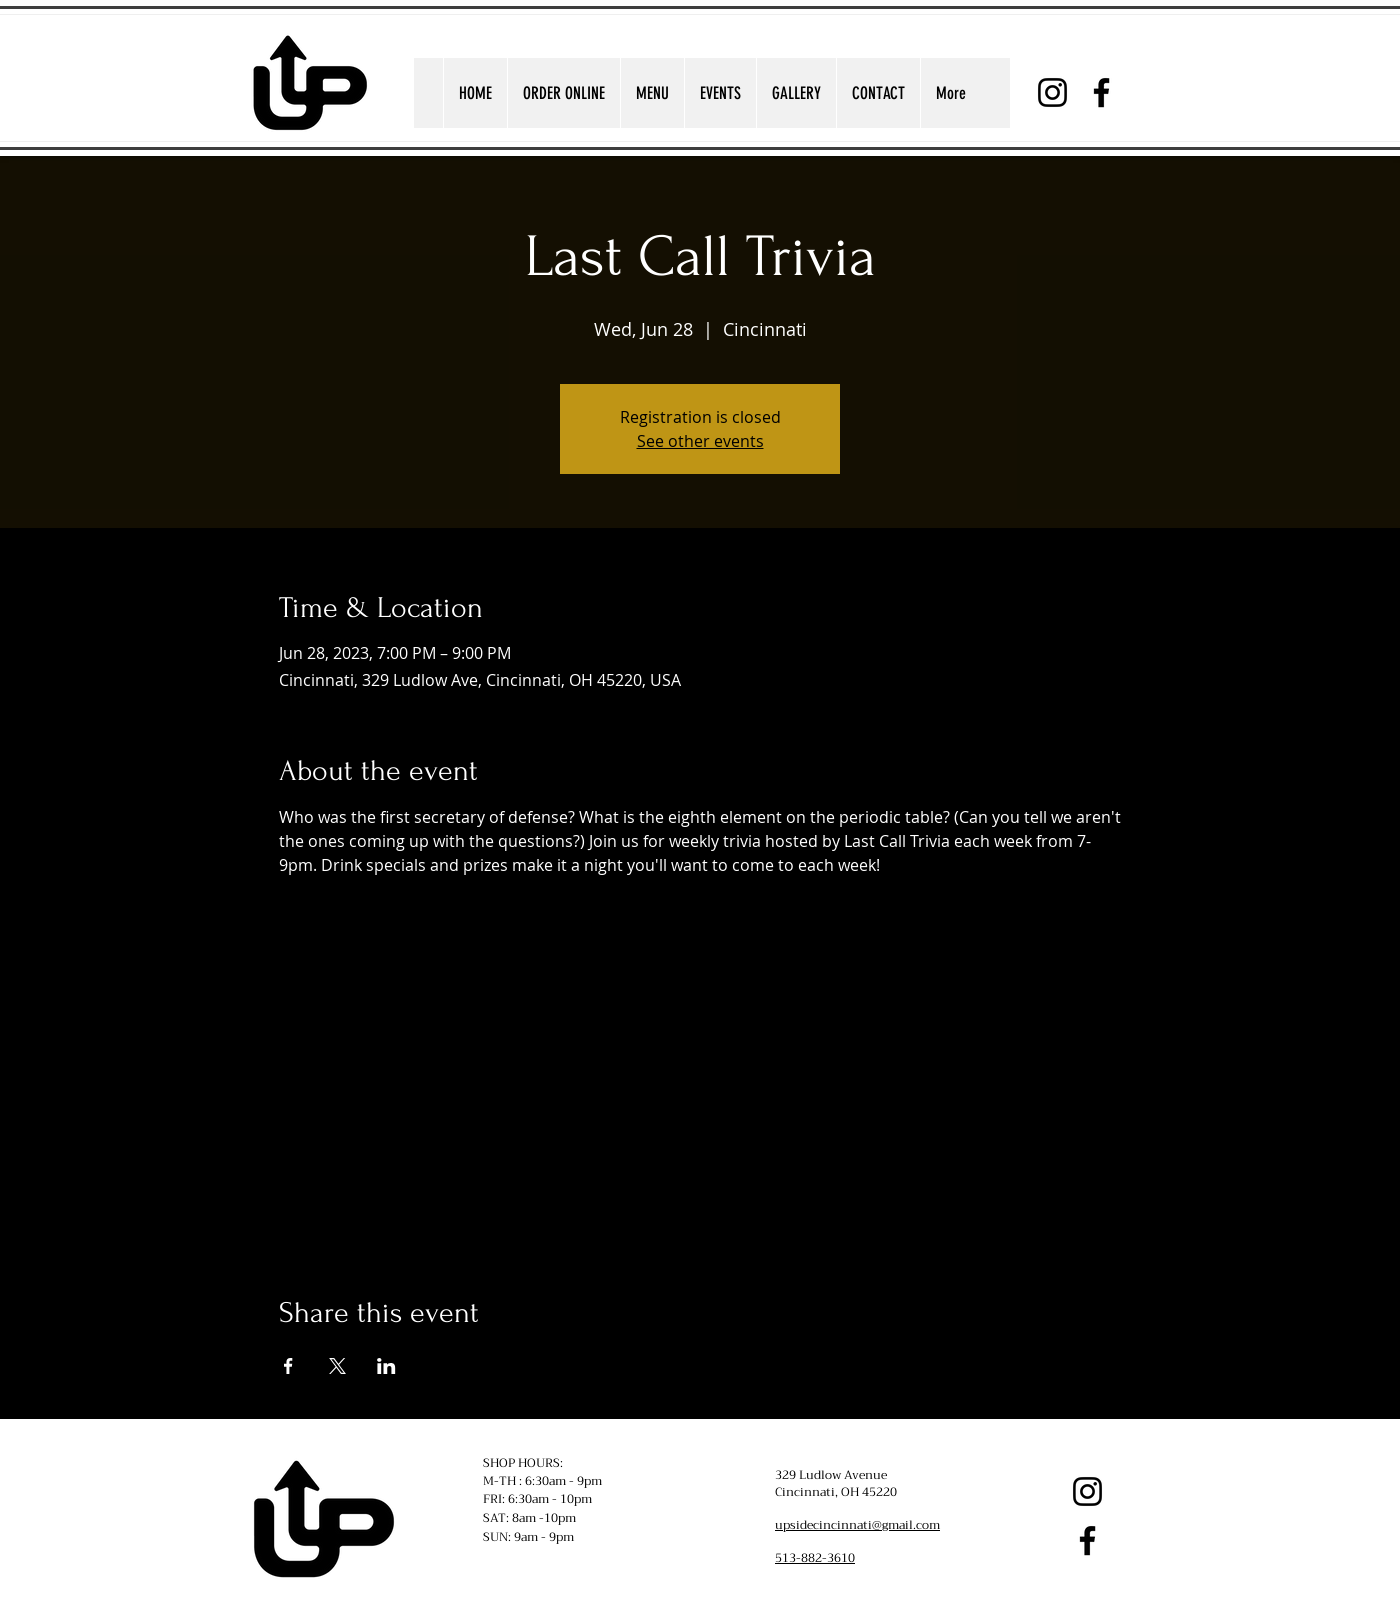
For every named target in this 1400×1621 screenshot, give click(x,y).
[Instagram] (1052, 92)
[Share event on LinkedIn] (386, 1366)
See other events (700, 441)
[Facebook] (1101, 92)
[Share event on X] (337, 1366)
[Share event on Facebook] (288, 1366)
